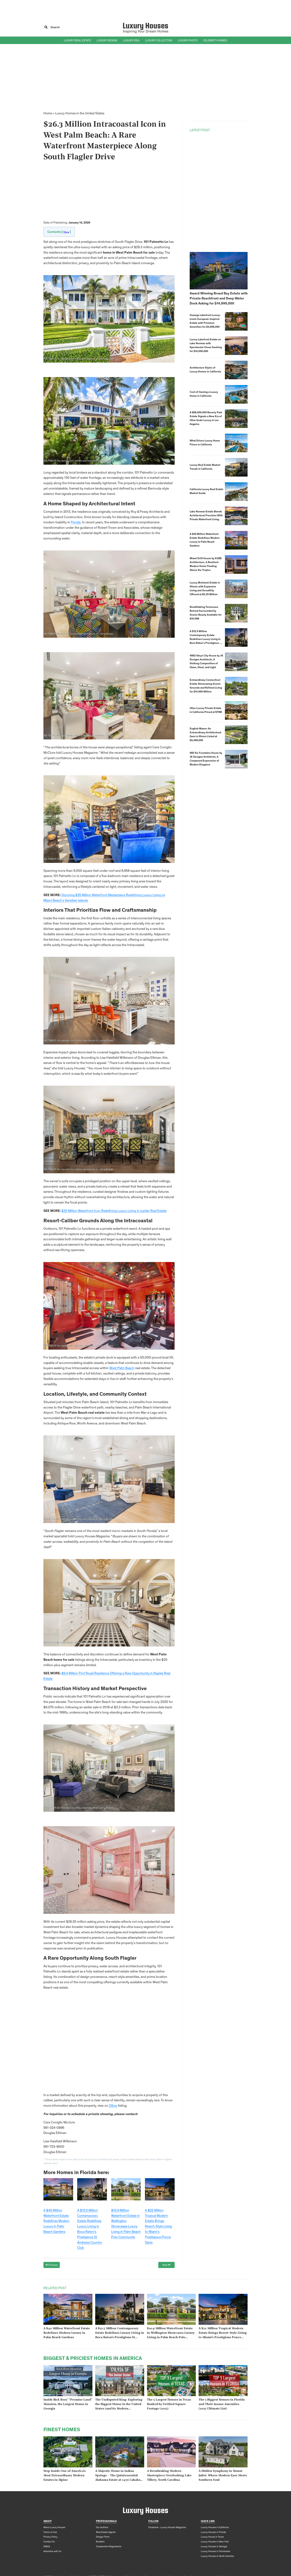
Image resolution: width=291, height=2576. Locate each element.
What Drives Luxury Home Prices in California (205, 443)
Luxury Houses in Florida (213, 2532)
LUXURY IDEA (131, 40)
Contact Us (49, 2542)
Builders (100, 2542)
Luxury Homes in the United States (79, 113)
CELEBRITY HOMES (215, 40)
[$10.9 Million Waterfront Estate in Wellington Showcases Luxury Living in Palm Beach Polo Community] (126, 2192)
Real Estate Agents (106, 2532)
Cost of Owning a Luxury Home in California (204, 394)
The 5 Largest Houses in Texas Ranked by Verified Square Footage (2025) (169, 2404)
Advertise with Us (52, 2551)
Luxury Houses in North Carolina (217, 2556)
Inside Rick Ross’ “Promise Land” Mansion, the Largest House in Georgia (67, 2404)
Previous (51, 2265)
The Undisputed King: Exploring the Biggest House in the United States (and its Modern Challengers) (118, 2404)
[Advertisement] (145, 10)
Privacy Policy (50, 2537)
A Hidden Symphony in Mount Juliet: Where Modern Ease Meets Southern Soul (223, 2476)
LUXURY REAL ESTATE (77, 40)
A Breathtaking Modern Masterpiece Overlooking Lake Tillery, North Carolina (169, 2476)
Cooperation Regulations (108, 2547)
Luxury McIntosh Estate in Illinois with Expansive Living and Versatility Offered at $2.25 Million (205, 589)
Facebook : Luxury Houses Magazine (167, 2527)
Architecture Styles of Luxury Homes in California (205, 370)
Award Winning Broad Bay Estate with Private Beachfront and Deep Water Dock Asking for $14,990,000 (219, 298)
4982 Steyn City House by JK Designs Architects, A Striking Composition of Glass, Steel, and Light (206, 662)
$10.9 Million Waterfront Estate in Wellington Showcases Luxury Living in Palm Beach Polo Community (170, 2333)
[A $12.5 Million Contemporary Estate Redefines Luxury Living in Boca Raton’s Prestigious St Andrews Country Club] (92, 2192)
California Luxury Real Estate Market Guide (206, 491)
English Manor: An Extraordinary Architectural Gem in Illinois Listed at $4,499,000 (205, 735)
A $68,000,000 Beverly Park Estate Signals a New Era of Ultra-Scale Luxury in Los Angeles (206, 418)
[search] (46, 27)
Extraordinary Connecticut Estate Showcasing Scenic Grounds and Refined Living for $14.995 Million (206, 686)
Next (166, 2265)
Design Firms (102, 2537)
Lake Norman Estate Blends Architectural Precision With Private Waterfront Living (206, 516)
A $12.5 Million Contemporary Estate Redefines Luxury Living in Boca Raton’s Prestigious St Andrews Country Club (206, 637)
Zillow (113, 2106)
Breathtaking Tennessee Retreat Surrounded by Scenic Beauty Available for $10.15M (206, 613)
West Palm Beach (121, 1368)
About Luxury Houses (54, 2527)
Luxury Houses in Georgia (214, 2547)
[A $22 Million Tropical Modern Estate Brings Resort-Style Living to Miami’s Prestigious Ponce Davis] (160, 2192)
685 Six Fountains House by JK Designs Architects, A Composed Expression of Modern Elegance (206, 759)
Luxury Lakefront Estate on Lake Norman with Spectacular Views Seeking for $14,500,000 (206, 345)
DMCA (46, 2547)
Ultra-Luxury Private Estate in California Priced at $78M (206, 710)
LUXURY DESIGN (107, 40)
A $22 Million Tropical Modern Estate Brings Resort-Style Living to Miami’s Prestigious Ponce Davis (158, 2226)
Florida (76, 522)
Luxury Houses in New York (215, 2542)
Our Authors (102, 2527)
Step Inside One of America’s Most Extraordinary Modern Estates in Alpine (64, 2476)
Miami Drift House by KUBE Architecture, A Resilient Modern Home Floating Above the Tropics (206, 564)
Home (47, 113)
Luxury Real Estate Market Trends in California (205, 467)
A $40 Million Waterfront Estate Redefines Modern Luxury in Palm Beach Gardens (56, 2221)
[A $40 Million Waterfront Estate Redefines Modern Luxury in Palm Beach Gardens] (58, 2192)
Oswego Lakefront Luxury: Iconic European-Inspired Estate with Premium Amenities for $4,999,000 (205, 321)
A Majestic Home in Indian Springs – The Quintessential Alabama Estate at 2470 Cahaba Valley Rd (117, 2476)
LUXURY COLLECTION (158, 40)
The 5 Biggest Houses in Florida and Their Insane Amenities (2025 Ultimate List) (222, 2404)
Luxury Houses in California (215, 2527)
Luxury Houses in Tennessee (215, 2551)
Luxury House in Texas (212, 2537)
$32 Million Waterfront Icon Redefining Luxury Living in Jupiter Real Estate (113, 1211)
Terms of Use (50, 2532)
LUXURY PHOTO (187, 40)
